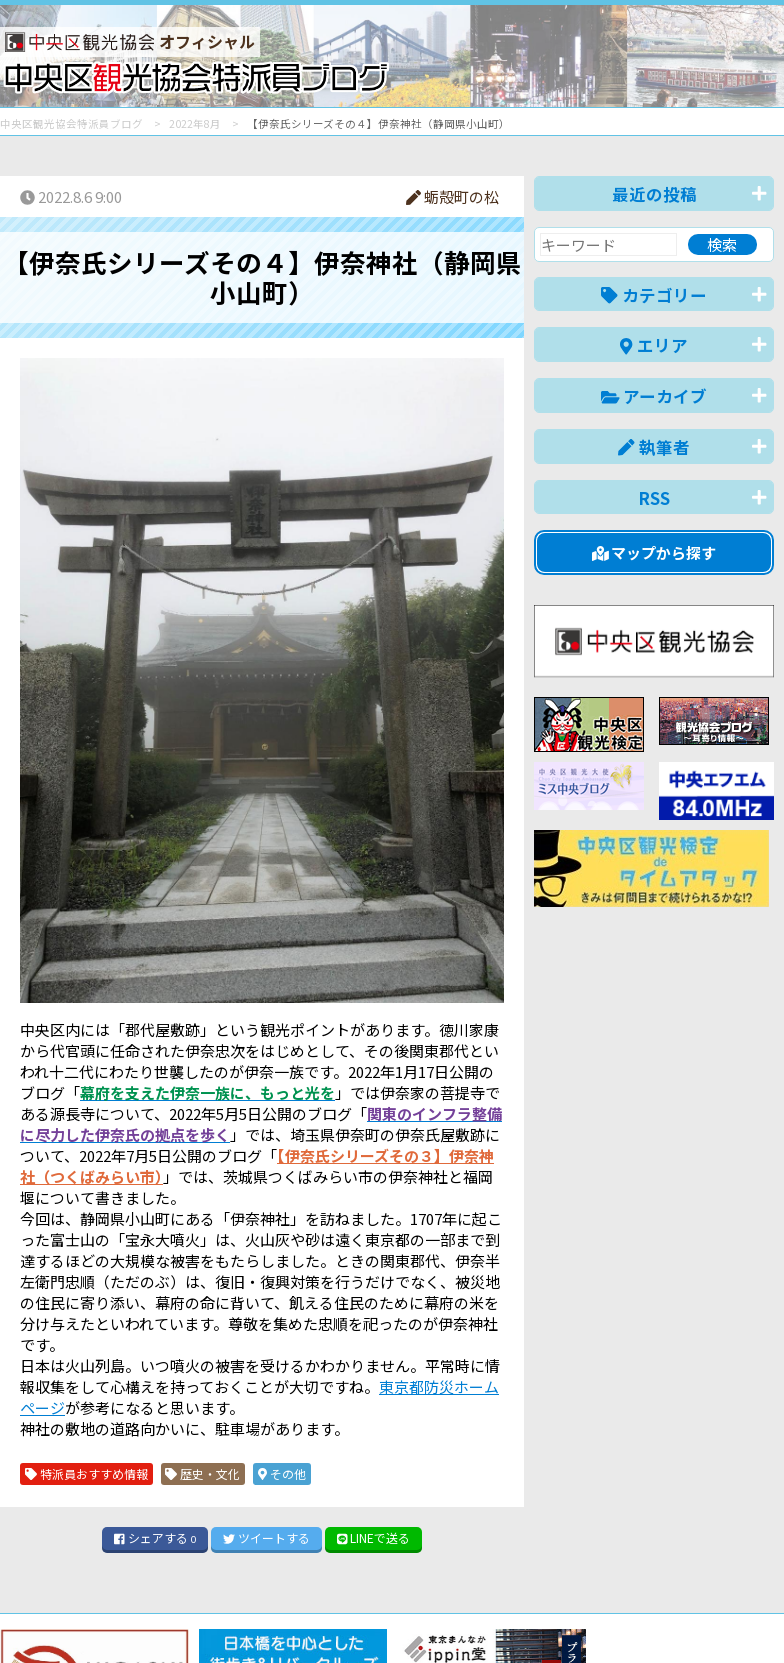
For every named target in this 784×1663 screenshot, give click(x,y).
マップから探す (654, 552)
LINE (374, 1537)
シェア (155, 1537)
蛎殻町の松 (452, 196)
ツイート (266, 1537)
